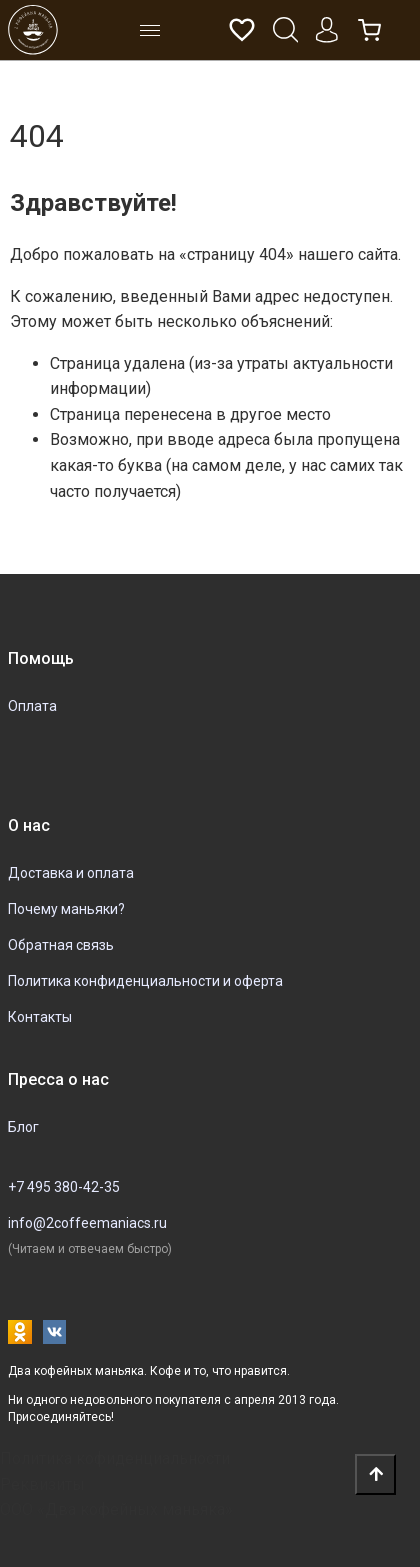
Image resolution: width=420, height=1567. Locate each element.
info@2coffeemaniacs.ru (87, 1223)
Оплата (32, 706)
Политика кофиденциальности (115, 1458)
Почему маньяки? (66, 909)
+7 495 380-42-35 (64, 1187)
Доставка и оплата (71, 873)
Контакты (40, 1017)
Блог (23, 1127)
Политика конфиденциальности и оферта (145, 981)
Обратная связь (61, 945)
